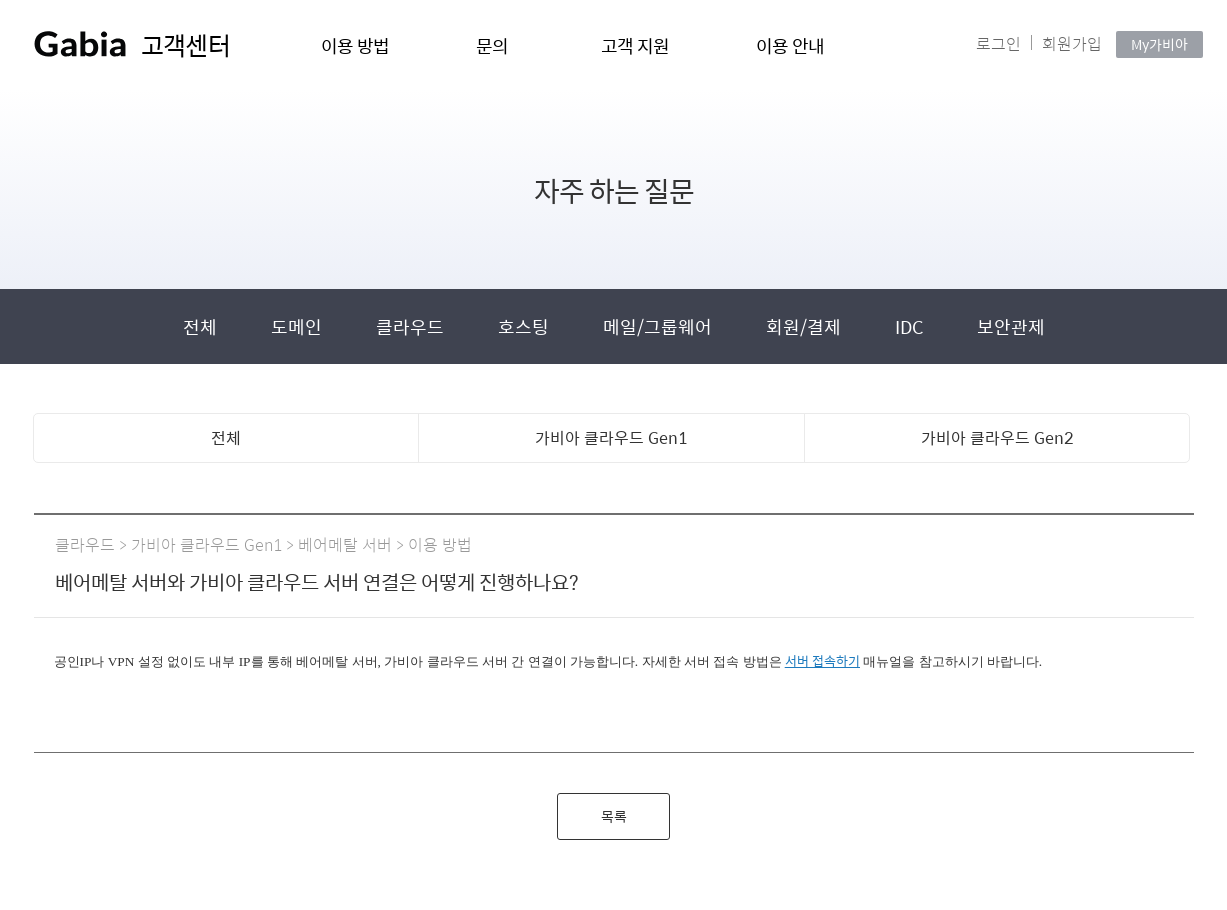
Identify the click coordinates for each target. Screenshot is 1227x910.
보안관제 (1011, 326)
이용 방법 (355, 45)
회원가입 (1072, 43)
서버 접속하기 (822, 660)
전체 (202, 326)
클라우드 (412, 326)
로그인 (998, 43)
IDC (911, 326)
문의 (492, 45)
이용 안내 (790, 45)
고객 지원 (635, 45)
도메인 (298, 326)
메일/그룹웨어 (659, 326)
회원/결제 (805, 326)
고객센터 (185, 44)
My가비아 (1159, 44)
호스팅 (525, 326)
